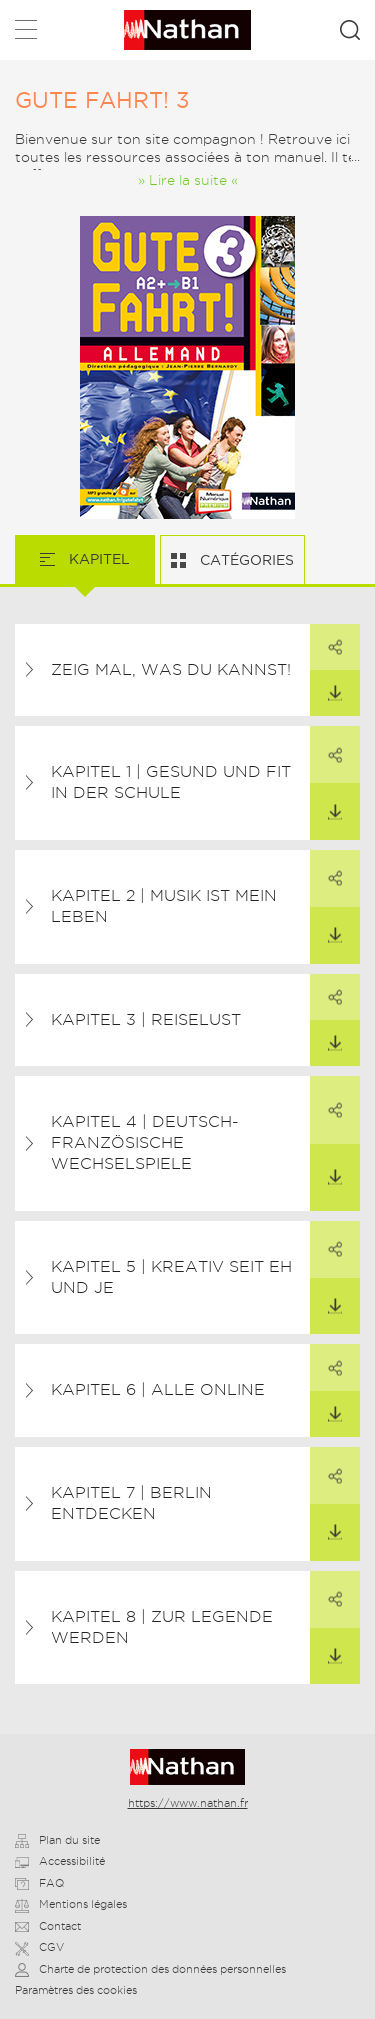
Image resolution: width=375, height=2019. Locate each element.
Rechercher (350, 30)
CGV (39, 1947)
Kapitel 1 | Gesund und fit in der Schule (171, 782)
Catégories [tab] (245, 560)
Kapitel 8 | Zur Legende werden (162, 1627)
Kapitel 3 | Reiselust (146, 1019)
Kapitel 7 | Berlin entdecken (131, 1503)
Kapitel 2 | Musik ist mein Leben (164, 906)
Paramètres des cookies (76, 1990)
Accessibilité (60, 1861)
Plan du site (57, 1840)
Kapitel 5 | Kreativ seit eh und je (171, 1277)
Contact (48, 1926)
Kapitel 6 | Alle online (158, 1389)
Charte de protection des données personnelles (150, 1969)
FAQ (39, 1883)
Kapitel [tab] (97, 559)
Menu (26, 33)
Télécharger (326, 686)
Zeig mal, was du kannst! (171, 669)
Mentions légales (71, 1904)
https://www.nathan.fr (188, 1803)
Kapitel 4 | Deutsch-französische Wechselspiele (145, 1142)
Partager (326, 640)
